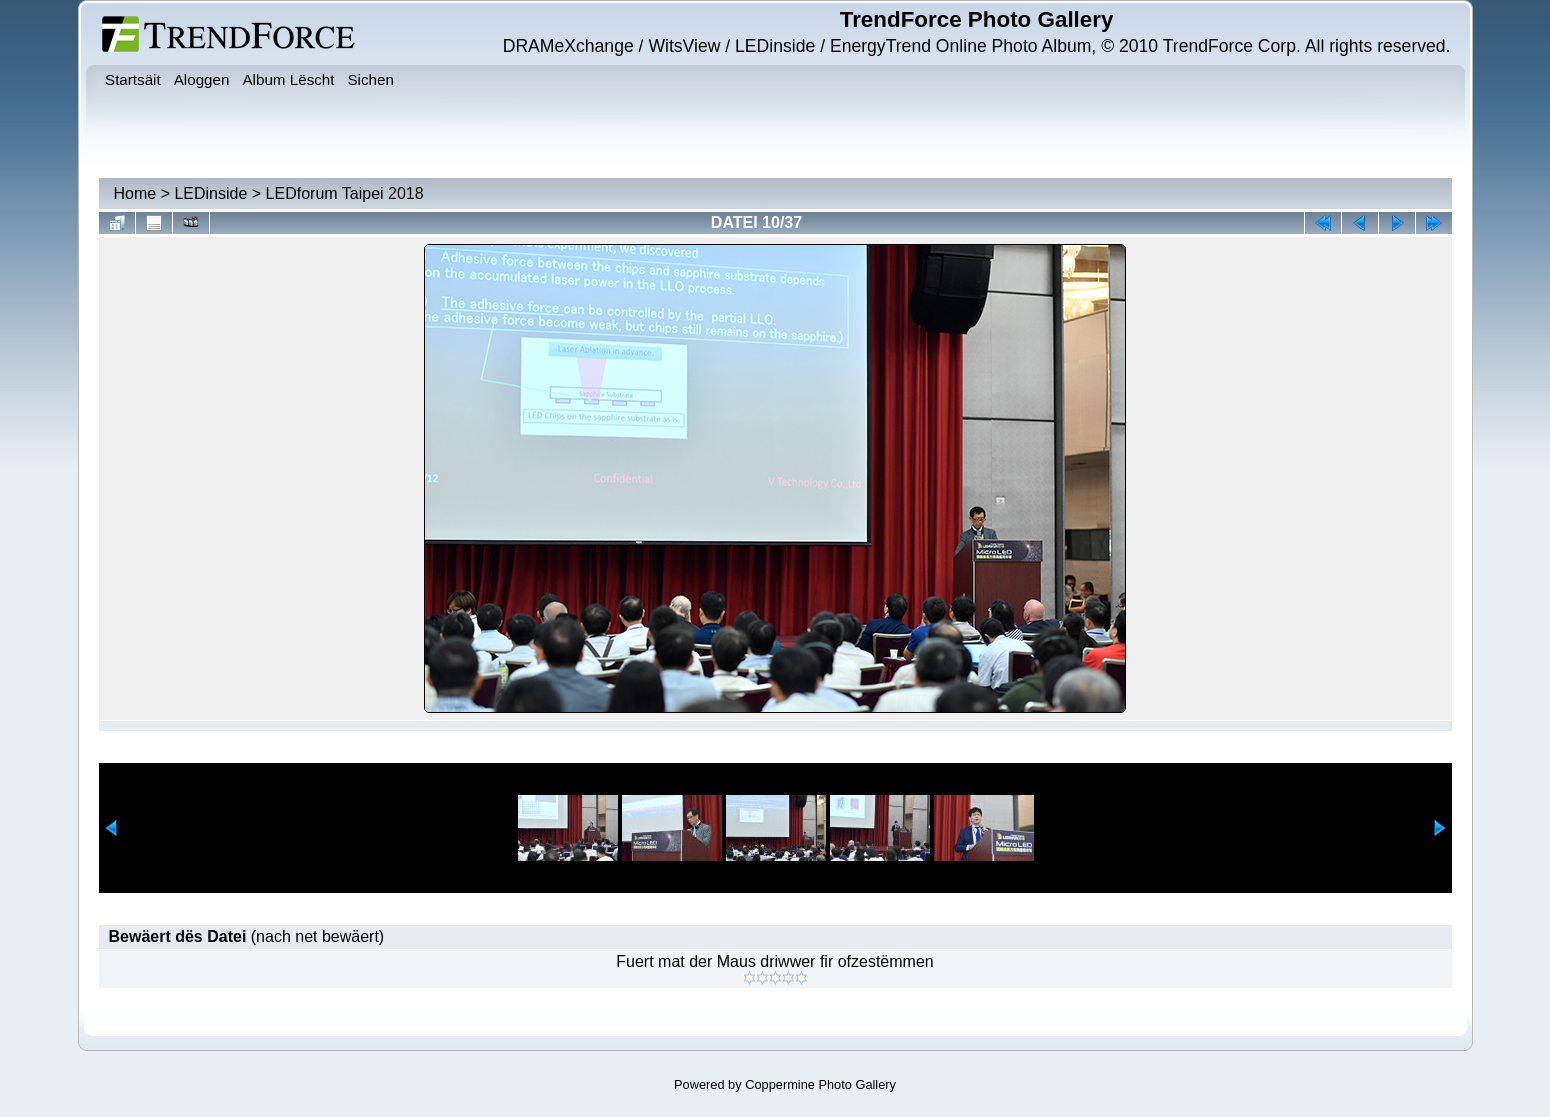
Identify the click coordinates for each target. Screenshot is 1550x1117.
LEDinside (210, 193)
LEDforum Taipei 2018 (345, 193)
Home (135, 193)
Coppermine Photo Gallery (820, 1084)
